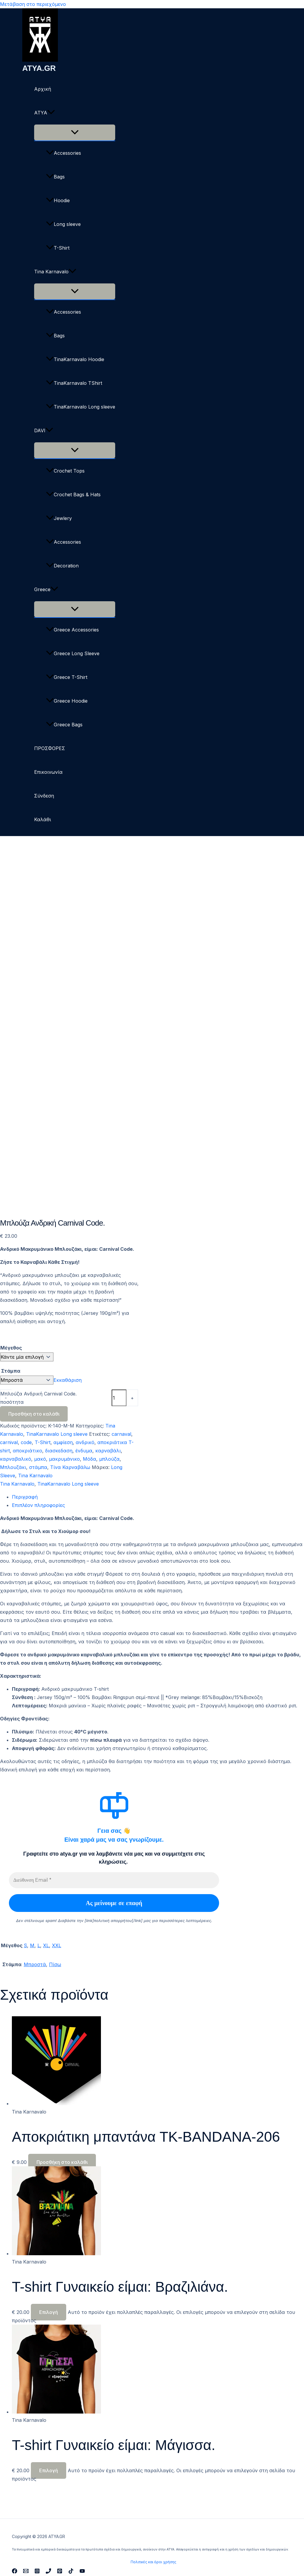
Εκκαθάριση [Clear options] (67, 1380)
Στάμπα (10, 1371)
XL (46, 1945)
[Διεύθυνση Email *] (114, 1880)
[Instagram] (37, 2572)
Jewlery (59, 518)
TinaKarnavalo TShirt (74, 383)
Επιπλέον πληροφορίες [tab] (38, 1505)
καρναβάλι (108, 1451)
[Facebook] (14, 2572)
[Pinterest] (59, 2572)
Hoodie (58, 200)
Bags (55, 177)
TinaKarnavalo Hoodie (75, 359)
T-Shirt (57, 248)
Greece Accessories (72, 630)
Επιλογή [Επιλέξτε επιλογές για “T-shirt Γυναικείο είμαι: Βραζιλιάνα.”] (48, 2312)
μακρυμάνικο (64, 1459)
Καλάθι (42, 819)
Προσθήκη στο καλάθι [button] (62, 2162)
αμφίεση (63, 1442)
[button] (51, 113)
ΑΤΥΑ (44, 113)
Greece (46, 589)
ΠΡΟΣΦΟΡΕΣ (49, 748)
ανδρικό (85, 1442)
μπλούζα (109, 1459)
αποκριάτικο (27, 1451)
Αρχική (42, 89)
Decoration (62, 566)
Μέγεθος (11, 1348)
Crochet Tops (65, 471)
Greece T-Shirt (66, 677)
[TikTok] (71, 2572)
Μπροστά (35, 1964)
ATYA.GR (39, 68)
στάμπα (38, 1467)
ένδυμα (83, 1451)
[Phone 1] (48, 2572)
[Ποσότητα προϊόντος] (119, 1398)
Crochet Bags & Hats (73, 494)
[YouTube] (82, 2572)
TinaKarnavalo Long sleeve (80, 407)
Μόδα (89, 1459)
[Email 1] (25, 2572)
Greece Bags (64, 725)
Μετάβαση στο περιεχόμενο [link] (33, 4)
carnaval (121, 1434)
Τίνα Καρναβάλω (70, 1467)
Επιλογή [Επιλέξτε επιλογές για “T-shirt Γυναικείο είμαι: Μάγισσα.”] (48, 2470)
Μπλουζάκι (13, 1467)
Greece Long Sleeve (72, 653)
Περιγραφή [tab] (25, 1497)
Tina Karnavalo (55, 271)
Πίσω (55, 1964)
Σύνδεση (44, 796)
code (26, 1442)
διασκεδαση (58, 1451)
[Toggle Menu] (74, 133)
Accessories (63, 153)
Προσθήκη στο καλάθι (33, 1414)
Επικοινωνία (48, 772)
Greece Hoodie (67, 701)
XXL (56, 1945)
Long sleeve (63, 224)
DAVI (43, 430)
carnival (9, 1442)
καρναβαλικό (15, 1459)
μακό (40, 1459)
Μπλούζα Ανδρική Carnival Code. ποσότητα (38, 1398)
